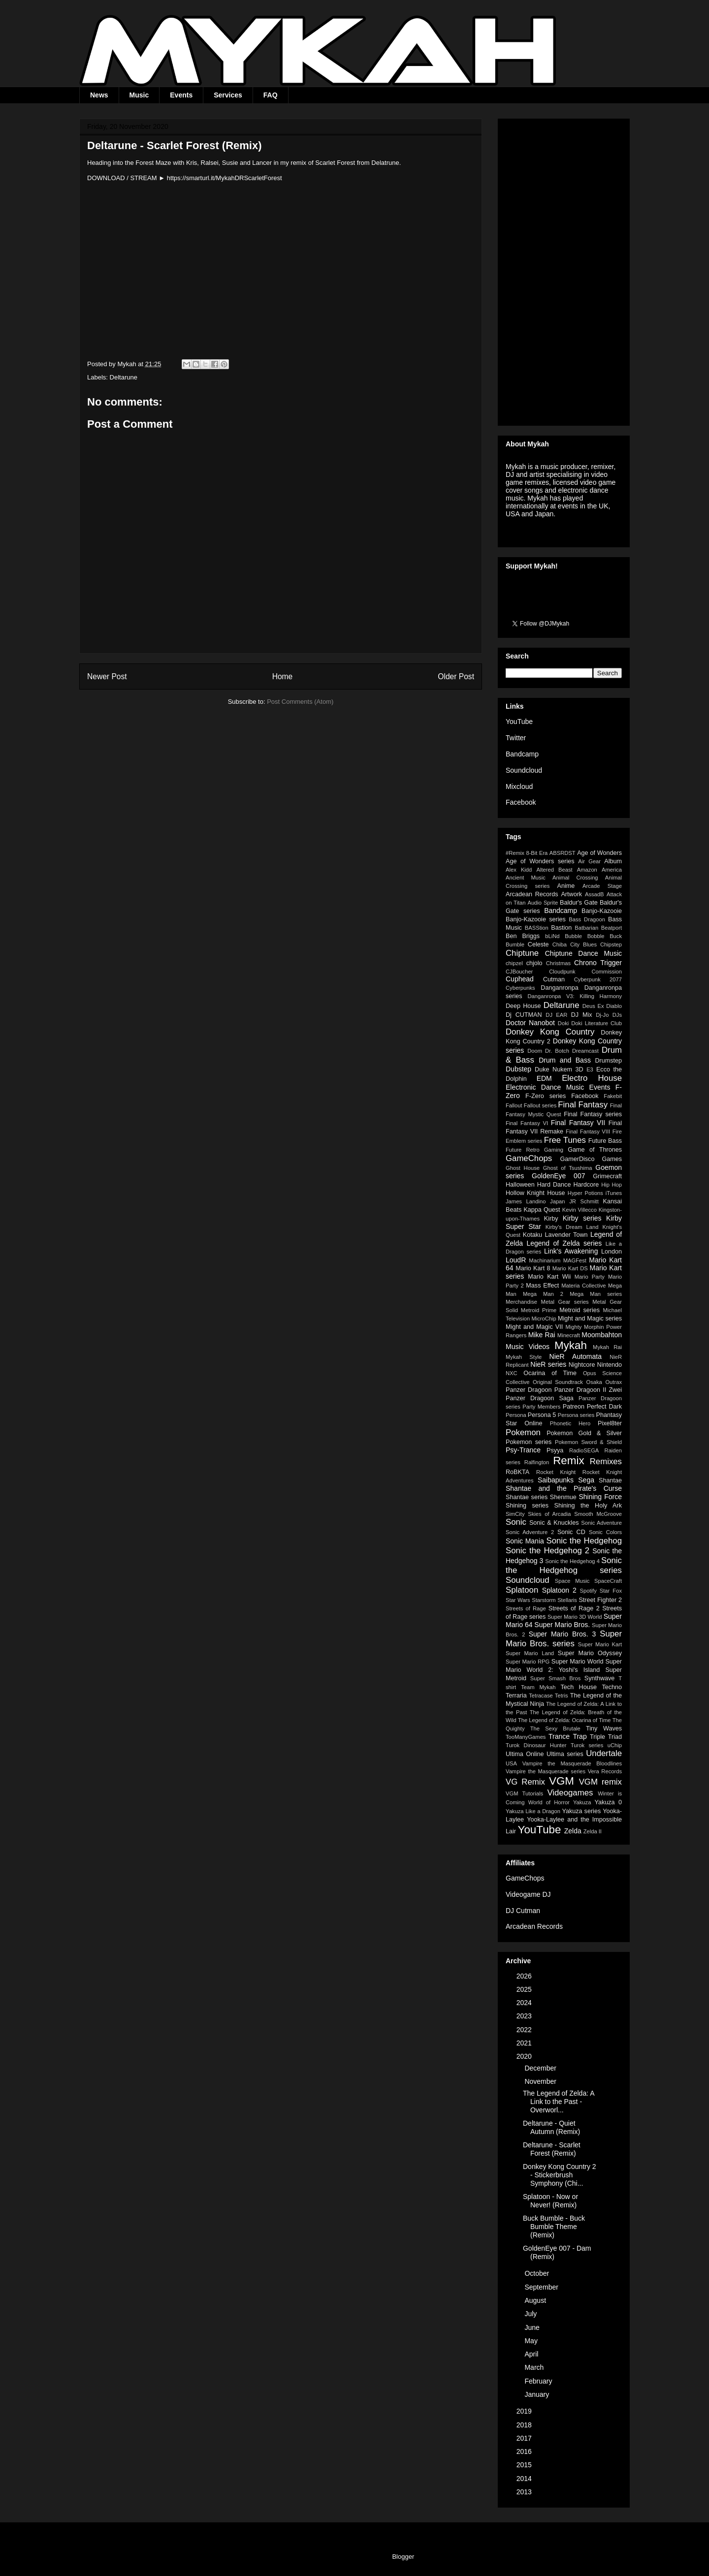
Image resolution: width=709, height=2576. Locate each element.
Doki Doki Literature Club (590, 1023)
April (532, 2354)
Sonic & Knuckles (554, 1522)
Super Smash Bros (555, 1678)
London (611, 1251)
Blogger (403, 2556)
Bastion (561, 927)
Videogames (570, 1792)
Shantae (610, 1480)
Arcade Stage (602, 886)
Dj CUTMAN (524, 1014)
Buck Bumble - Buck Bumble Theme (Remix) (554, 2226)
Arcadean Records (532, 894)
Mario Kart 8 (533, 1268)
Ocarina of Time (550, 1373)
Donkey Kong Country (550, 1032)
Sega (586, 1480)
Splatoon (522, 1590)
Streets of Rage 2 (574, 1608)
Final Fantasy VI (527, 1123)
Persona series (576, 1415)
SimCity (515, 1514)
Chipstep (611, 944)
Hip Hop (611, 1185)
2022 (525, 2030)
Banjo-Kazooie (601, 911)
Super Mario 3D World (575, 1617)
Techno (612, 1687)
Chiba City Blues (574, 944)
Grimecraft (607, 1176)
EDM (544, 1078)
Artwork (571, 894)
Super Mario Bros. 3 (562, 1634)
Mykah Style (524, 1357)
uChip (615, 1745)
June (532, 2327)
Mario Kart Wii (549, 1276)
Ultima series (565, 1754)
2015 (525, 2465)
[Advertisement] (564, 270)
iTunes (614, 1193)
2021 (525, 2043)
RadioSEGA (584, 1450)
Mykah (570, 1345)
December (541, 2068)
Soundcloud (524, 770)
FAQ (270, 95)
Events (181, 95)
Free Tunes (565, 1140)
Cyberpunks (520, 988)
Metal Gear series (565, 1302)
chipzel (514, 963)
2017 (525, 2438)
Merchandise (521, 1302)
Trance (559, 1736)
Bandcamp (522, 754)
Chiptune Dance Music (583, 953)
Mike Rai (541, 1335)
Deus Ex (593, 1006)
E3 (589, 1069)
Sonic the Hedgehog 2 (547, 1550)
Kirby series (582, 1218)
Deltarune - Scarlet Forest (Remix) (551, 2149)
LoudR (516, 1260)
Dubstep (518, 1069)
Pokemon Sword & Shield (588, 1442)
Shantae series (527, 1497)
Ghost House (523, 1168)
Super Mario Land (530, 1653)
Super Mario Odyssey (590, 1653)
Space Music (572, 1581)
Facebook (521, 802)
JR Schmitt (584, 1201)
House (556, 1193)
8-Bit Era (537, 853)
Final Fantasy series (593, 1114)
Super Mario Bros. (562, 1625)
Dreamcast (585, 1051)
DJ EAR (556, 1015)
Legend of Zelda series (564, 1243)
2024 (525, 2003)
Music (139, 95)
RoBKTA (517, 1472)
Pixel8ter (610, 1423)
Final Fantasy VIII (588, 1131)
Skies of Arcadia (549, 1514)
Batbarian (586, 928)
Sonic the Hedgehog (584, 1540)
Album (613, 861)
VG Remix (525, 1782)
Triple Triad (606, 1736)
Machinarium (544, 1260)
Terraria (516, 1695)
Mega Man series (596, 1294)
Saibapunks (556, 1480)
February (539, 2381)
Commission (606, 971)
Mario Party (590, 1277)
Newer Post (107, 676)
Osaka (594, 1382)
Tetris (561, 1695)
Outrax (613, 1382)
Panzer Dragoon (528, 1389)
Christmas (558, 963)
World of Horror (549, 1802)
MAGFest (574, 1260)
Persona (516, 1415)
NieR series (548, 1364)
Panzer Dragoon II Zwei (588, 1389)
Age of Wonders (599, 852)
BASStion (536, 928)
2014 (525, 2478)
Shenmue (563, 1497)
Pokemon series (528, 1442)
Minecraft (568, 1335)
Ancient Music (526, 877)
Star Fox (611, 1591)
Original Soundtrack (558, 1382)
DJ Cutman (523, 1911)
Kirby (551, 1218)
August (536, 2300)
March (535, 2367)
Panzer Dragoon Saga (540, 1398)
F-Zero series (545, 1096)
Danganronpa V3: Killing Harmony (575, 996)
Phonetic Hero (570, 1423)
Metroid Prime (538, 1310)
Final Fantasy (583, 1104)
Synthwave (599, 1678)
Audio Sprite (542, 903)
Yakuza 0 (608, 1802)
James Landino (526, 1201)
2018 (525, 2425)
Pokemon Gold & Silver (584, 1433)
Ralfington (536, 1462)
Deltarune (123, 377)
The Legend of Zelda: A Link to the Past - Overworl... (558, 2101)
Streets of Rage (526, 1608)
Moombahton (601, 1335)
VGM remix (600, 1782)
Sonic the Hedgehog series (564, 1565)
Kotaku (532, 1234)
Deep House (523, 1006)
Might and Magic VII (534, 1326)
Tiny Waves (604, 1728)
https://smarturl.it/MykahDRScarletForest (224, 178)
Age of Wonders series (540, 861)
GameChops (529, 1158)
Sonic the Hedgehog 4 (572, 1561)
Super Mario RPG (527, 1662)
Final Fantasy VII (578, 1123)
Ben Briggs (523, 936)
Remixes (606, 1461)
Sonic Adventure (601, 1523)
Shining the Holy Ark (588, 1505)
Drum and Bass (565, 1060)
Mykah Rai (607, 1347)
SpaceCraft (608, 1581)
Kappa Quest (541, 1209)
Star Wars (518, 1600)
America (612, 870)
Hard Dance (554, 1184)
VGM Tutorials (524, 1793)
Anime (566, 885)
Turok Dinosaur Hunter (536, 1745)
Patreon (573, 1406)
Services (228, 95)
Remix (568, 1460)
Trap (579, 1736)
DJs (617, 1015)
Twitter (516, 738)
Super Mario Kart (600, 1644)
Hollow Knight (525, 1193)
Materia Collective (583, 1285)
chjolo (534, 963)
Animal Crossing (575, 877)
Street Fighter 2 (600, 1600)
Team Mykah (538, 1687)
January (537, 2394)
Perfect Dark (604, 1406)
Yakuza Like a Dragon (533, 1811)
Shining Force (600, 1497)
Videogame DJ (528, 1894)
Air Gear (589, 861)
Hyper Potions (585, 1193)
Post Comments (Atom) (300, 701)
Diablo (614, 1006)
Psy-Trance (523, 1450)
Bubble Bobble (584, 936)
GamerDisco (577, 1159)
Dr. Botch (557, 1051)
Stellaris (567, 1600)
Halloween (520, 1184)
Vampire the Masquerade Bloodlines (572, 1763)
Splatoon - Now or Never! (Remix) (550, 2201)
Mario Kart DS (570, 1268)
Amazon (587, 870)
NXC (511, 1373)
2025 (525, 1989)
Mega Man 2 (543, 1294)
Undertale (604, 1753)
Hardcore (586, 1184)
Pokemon (523, 1432)
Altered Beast (554, 870)
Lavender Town (566, 1234)
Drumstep (608, 1060)
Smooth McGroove (598, 1514)
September (542, 2287)
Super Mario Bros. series (564, 1638)
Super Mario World (577, 1661)
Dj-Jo (602, 1015)
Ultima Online (525, 1754)
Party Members (541, 1407)
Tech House (579, 1687)
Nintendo (609, 1364)
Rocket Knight (556, 1472)
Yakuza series (581, 1811)
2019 (525, 2411)
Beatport (611, 928)
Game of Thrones (595, 1149)
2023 (525, 2016)
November (541, 2081)
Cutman (554, 979)
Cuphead (520, 979)
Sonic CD (571, 1532)
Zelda (572, 1831)
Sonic (516, 1522)
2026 (525, 1976)
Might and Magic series (590, 1318)
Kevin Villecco (579, 1210)
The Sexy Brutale (555, 1728)
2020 (525, 2056)
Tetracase (541, 1695)
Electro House (592, 1078)
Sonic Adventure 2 (530, 1532)
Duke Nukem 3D (559, 1069)
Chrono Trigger (598, 963)
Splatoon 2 (559, 1590)
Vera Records (605, 1771)
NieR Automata (575, 1356)
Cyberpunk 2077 (598, 979)
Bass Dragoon (587, 919)
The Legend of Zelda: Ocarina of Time (564, 1720)
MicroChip (543, 1318)
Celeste (538, 944)
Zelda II (592, 1831)
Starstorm (544, 1600)
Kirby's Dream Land (572, 1227)
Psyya (555, 1450)
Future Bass (605, 1140)
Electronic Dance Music (545, 1087)
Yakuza (582, 1802)
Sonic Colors (605, 1532)
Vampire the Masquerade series (545, 1771)
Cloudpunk (562, 971)
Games (612, 1159)
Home (282, 676)
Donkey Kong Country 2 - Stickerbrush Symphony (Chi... (559, 2175)
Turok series (587, 1745)
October (537, 2273)
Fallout (514, 1105)
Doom (534, 1051)
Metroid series (579, 1310)
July (531, 2314)
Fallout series (540, 1105)
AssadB (594, 894)
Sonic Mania (525, 1541)
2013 (525, 2492)
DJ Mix (581, 1014)
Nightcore (582, 1364)
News (99, 95)
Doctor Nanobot (530, 1023)
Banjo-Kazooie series (536, 919)
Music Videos (527, 1347)
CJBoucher (519, 971)
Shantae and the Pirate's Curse (564, 1488)
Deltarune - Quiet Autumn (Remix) (551, 2127)
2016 (525, 2451)
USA (511, 1763)
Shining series (527, 1505)
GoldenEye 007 (558, 1176)
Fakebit (613, 1096)
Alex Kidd (519, 870)
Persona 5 (542, 1415)
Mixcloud (519, 786)
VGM (561, 1781)
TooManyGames (526, 1737)
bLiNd (552, 936)
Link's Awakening (571, 1251)
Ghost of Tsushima (567, 1168)
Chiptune (522, 953)
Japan (557, 1201)
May (531, 2341)
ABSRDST (562, 853)
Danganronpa (559, 987)
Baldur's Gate (579, 902)
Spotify (588, 1591)
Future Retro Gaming (534, 1150)
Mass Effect (542, 1285)
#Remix (515, 853)
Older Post (456, 676)
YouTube (519, 721)
